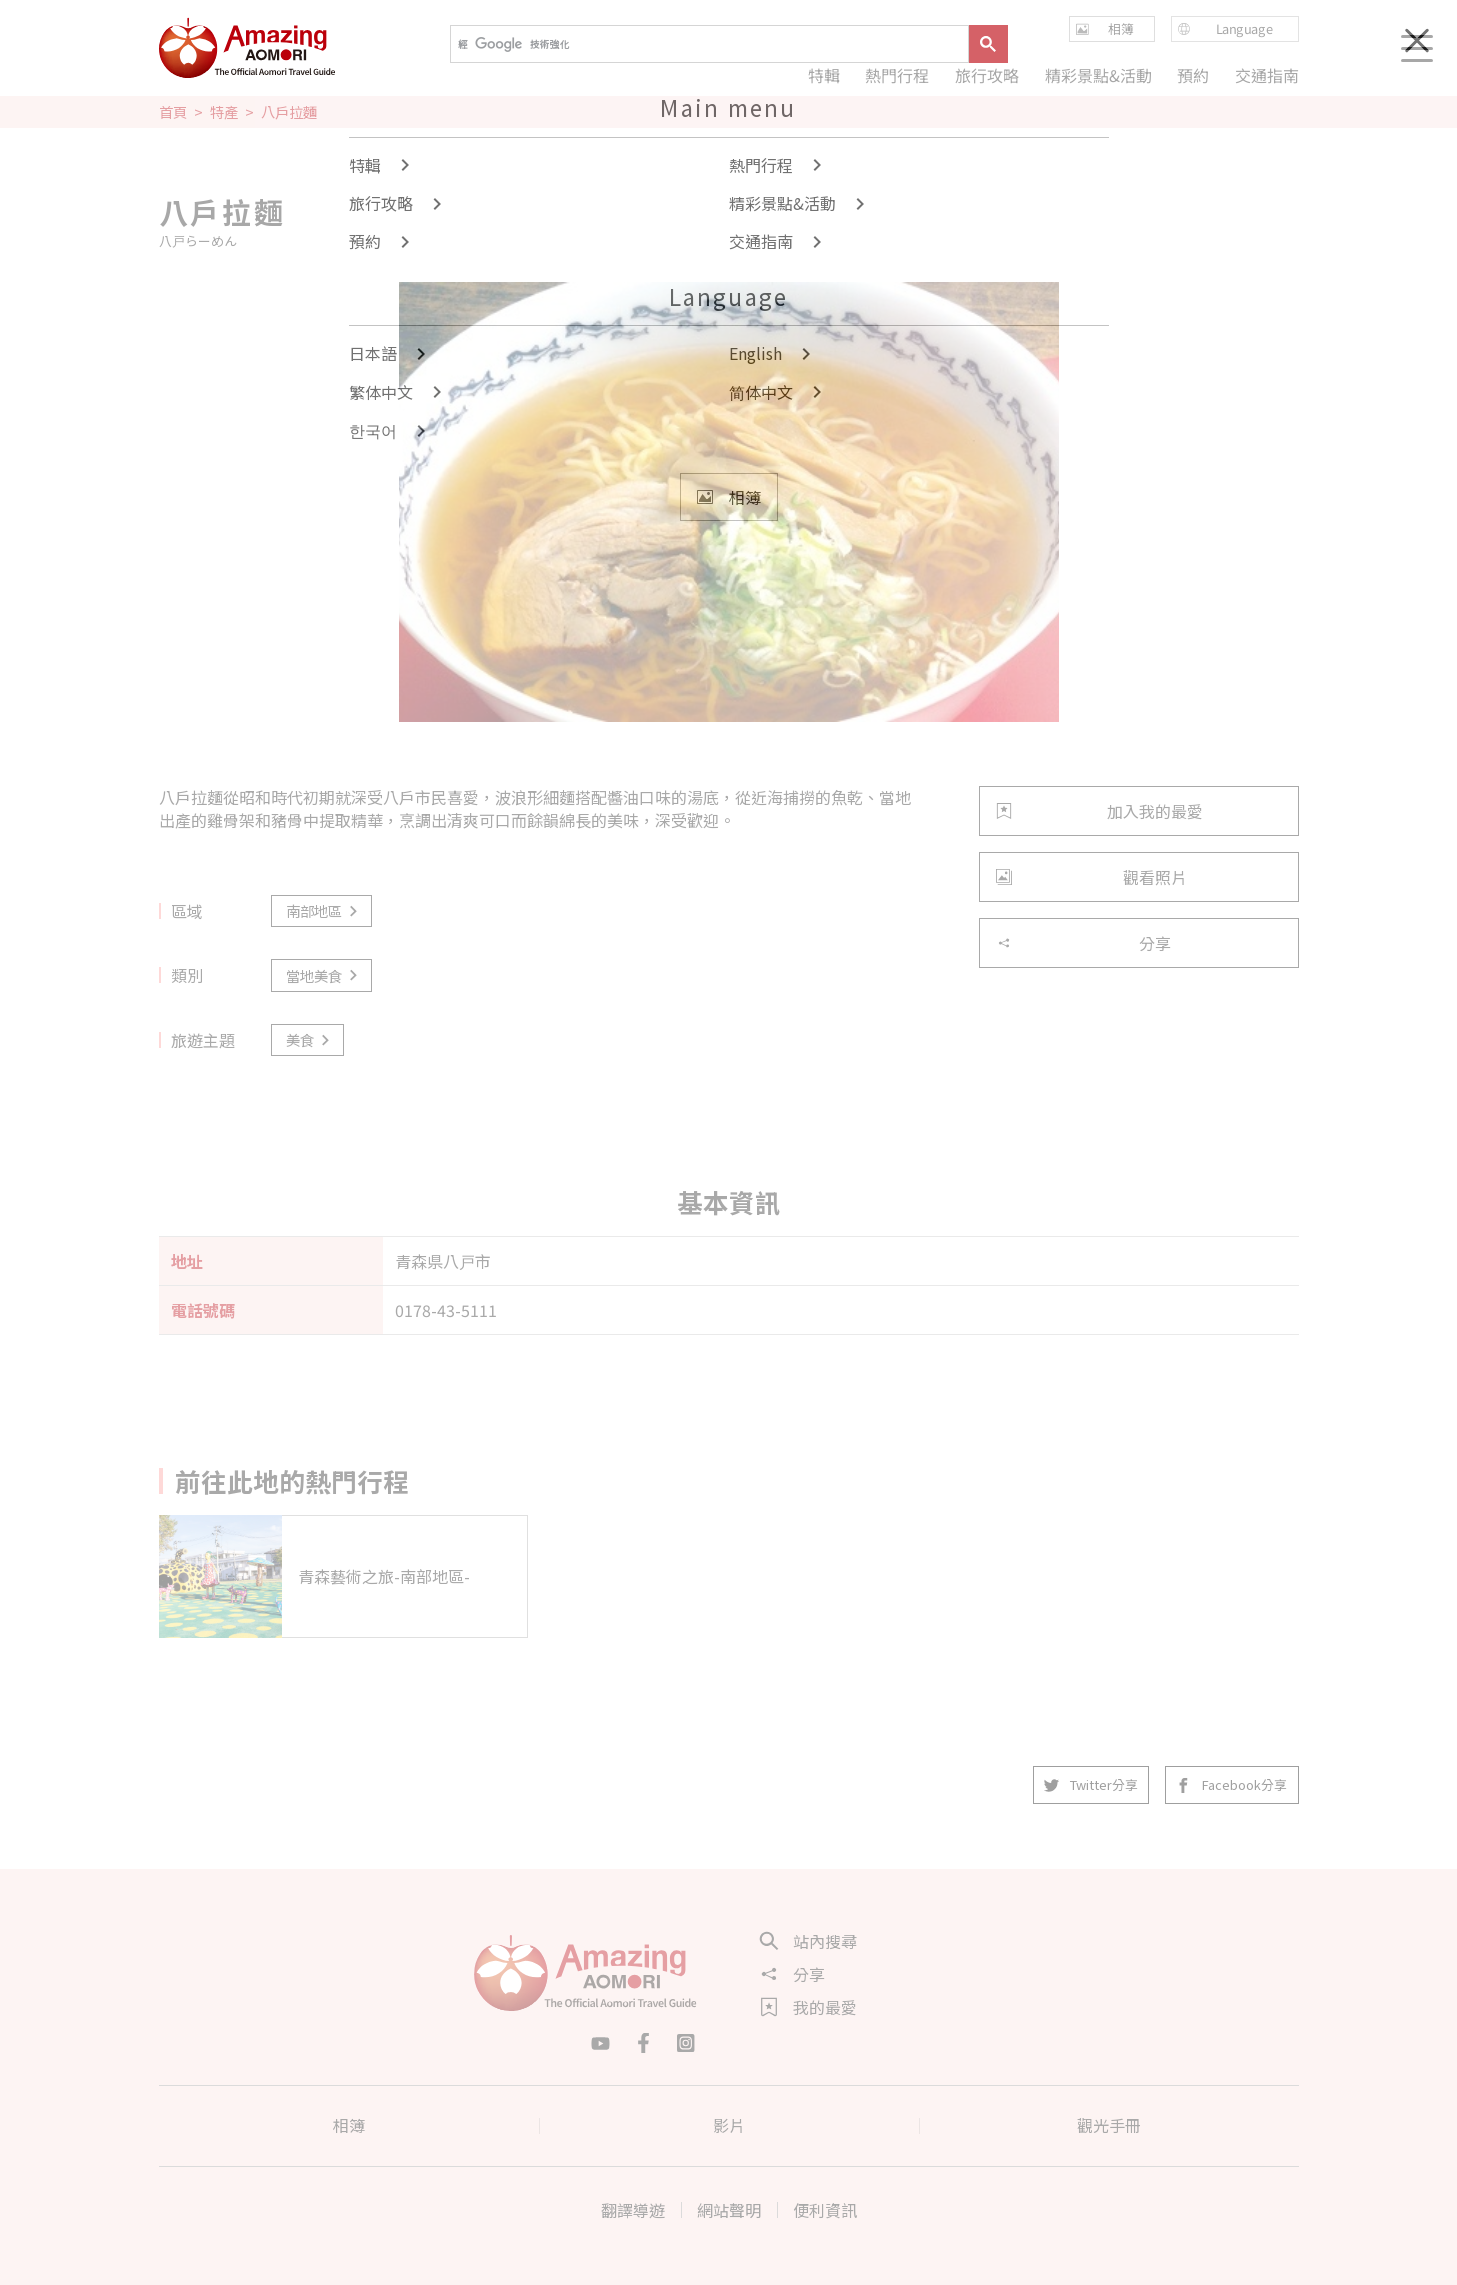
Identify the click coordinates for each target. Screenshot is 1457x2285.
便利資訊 (825, 2210)
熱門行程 (897, 75)
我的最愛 (809, 2007)
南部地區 (323, 910)
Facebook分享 (1232, 1784)
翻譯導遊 (633, 2210)
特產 (224, 112)
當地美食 (323, 975)
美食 (309, 1039)
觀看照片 (1091, 877)
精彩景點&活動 (1097, 75)
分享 (1083, 943)
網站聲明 (729, 2210)
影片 (729, 2125)
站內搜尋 (809, 1941)
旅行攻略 (987, 75)
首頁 (173, 112)
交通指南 (1266, 75)
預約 (1193, 75)
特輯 (824, 75)
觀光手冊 (1109, 2125)
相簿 (349, 2125)
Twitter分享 (1092, 1784)
